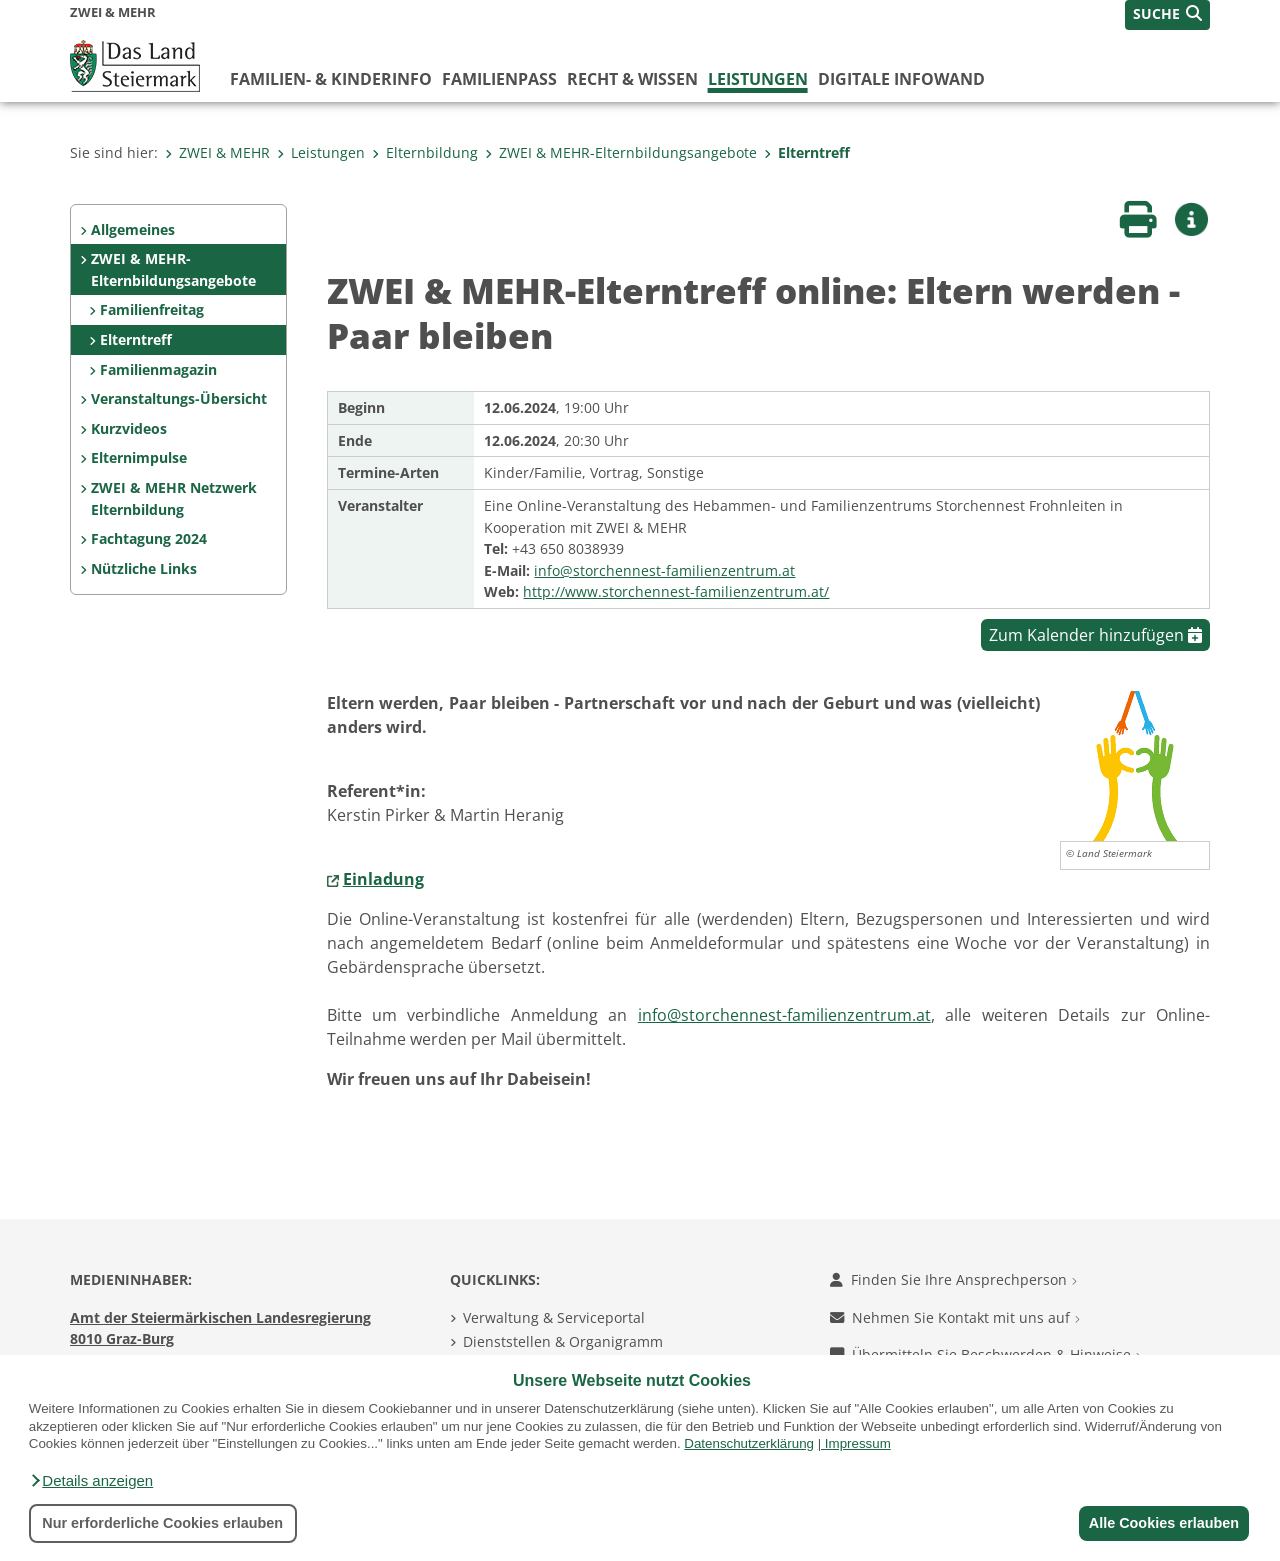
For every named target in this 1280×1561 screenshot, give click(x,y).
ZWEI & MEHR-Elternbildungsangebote (621, 152)
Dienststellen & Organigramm (563, 1341)
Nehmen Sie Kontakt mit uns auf (955, 1317)
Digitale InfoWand (901, 79)
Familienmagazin (158, 369)
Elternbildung (425, 152)
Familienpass (499, 79)
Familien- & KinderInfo (331, 79)
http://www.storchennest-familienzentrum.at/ (676, 591)
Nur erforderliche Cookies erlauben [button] (162, 1523)
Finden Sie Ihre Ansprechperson (953, 1279)
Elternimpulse (139, 457)
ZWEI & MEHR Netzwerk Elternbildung (174, 498)
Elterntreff (807, 152)
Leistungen (758, 79)
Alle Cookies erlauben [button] (1162, 1523)
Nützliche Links (144, 568)
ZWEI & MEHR (217, 152)
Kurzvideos (129, 428)
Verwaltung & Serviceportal (554, 1317)
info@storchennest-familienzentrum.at (664, 570)
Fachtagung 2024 (149, 538)
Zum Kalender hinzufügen (1095, 635)
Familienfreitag (152, 309)
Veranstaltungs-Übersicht (179, 398)
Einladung (383, 879)
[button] (91, 1481)
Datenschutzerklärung (749, 1443)
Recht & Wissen (632, 79)
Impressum (858, 1443)
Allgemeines (133, 229)
